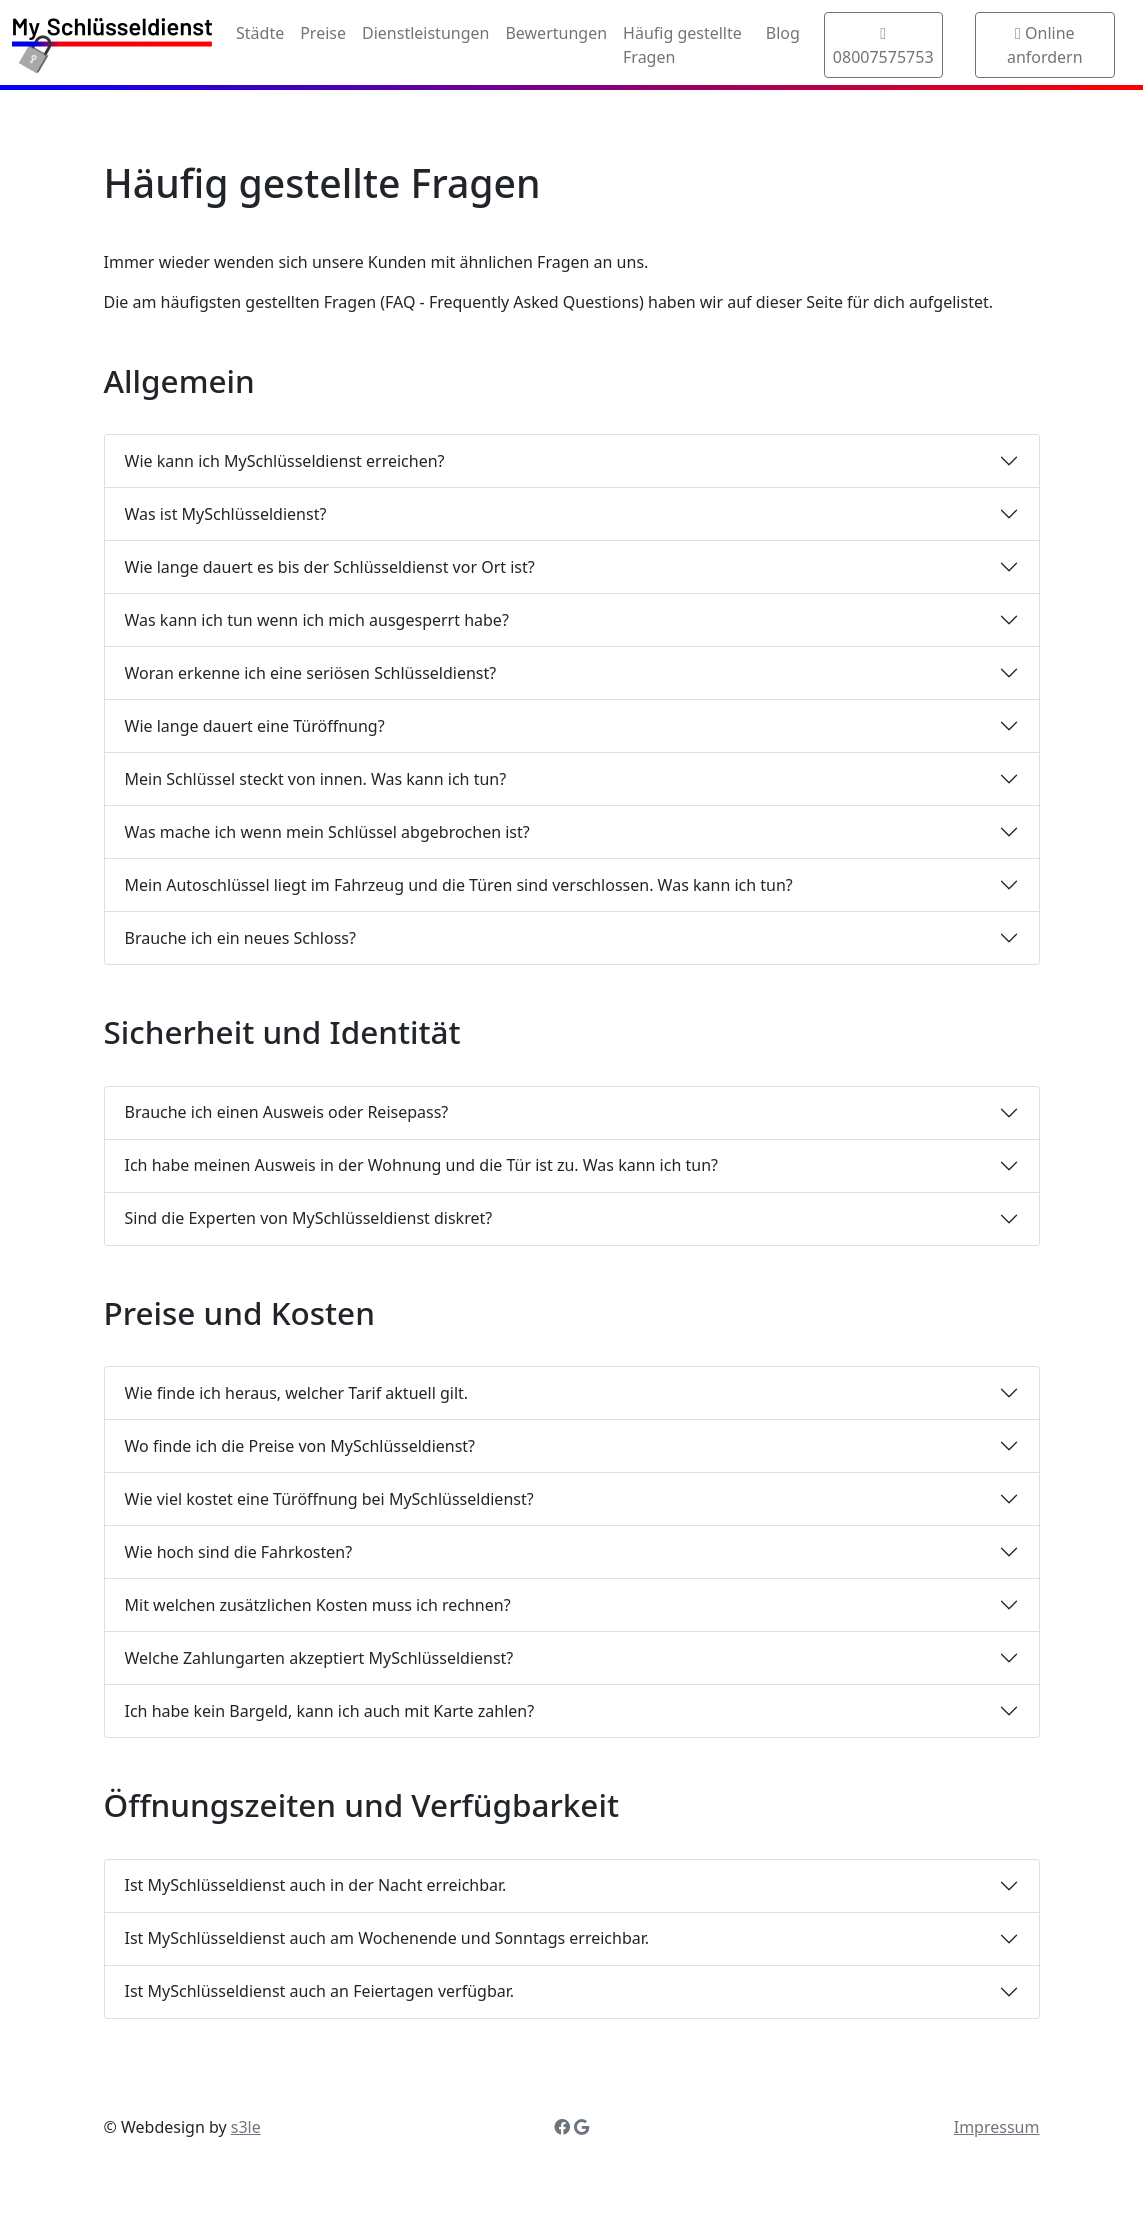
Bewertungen (556, 33)
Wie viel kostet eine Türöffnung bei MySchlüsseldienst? (329, 1499)
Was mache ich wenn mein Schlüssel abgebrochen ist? (327, 832)
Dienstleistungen (425, 33)
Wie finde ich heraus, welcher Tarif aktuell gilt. (297, 1393)
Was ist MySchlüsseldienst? (226, 514)
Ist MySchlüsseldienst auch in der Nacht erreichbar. (316, 1885)
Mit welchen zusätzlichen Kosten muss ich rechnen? (318, 1605)
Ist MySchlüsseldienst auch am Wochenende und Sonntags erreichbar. (387, 1938)
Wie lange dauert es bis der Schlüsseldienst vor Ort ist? (330, 567)
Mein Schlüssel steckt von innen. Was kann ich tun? (316, 779)
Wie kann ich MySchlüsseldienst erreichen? (285, 461)
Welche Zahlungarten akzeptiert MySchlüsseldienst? (319, 1658)
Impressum (997, 2127)
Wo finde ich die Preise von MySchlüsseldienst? (300, 1446)
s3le (246, 2127)
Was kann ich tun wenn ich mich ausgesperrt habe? (317, 620)
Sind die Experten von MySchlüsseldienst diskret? (309, 1218)
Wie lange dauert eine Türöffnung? (255, 726)
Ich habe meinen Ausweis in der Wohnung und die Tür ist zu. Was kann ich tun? (421, 1165)
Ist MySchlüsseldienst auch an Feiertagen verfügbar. (320, 1991)
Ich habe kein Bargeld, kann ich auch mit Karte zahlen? (330, 1711)
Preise (323, 33)
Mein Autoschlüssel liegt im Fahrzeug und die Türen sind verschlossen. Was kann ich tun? (459, 885)
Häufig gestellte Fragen (682, 45)
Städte (260, 33)
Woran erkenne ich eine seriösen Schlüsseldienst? (311, 673)
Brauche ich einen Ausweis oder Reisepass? (287, 1112)
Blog (783, 33)
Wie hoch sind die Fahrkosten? (239, 1552)
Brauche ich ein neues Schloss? (240, 938)
